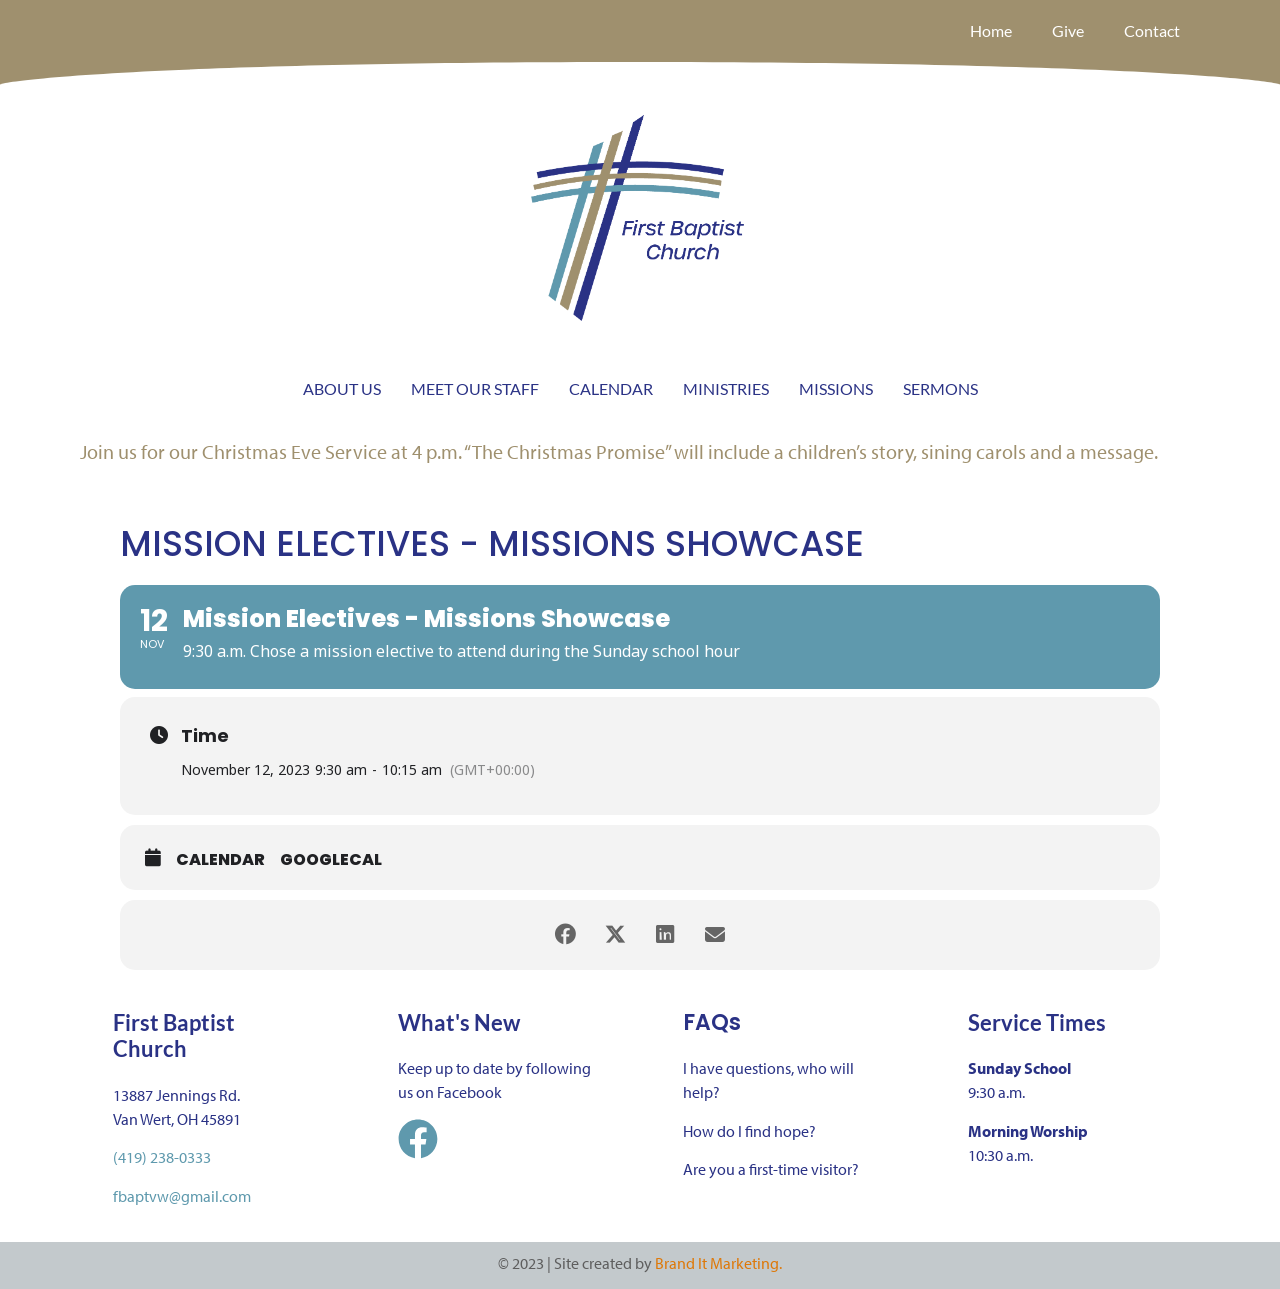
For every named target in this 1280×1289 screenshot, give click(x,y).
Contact (1152, 30)
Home (991, 30)
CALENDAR (611, 388)
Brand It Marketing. (718, 1263)
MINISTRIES (726, 388)
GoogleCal (331, 860)
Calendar (220, 860)
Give (1068, 30)
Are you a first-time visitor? (771, 1169)
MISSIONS (836, 388)
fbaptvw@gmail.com (182, 1196)
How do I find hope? (749, 1131)
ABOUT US (342, 388)
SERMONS (940, 388)
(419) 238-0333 (162, 1157)
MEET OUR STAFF (475, 388)
